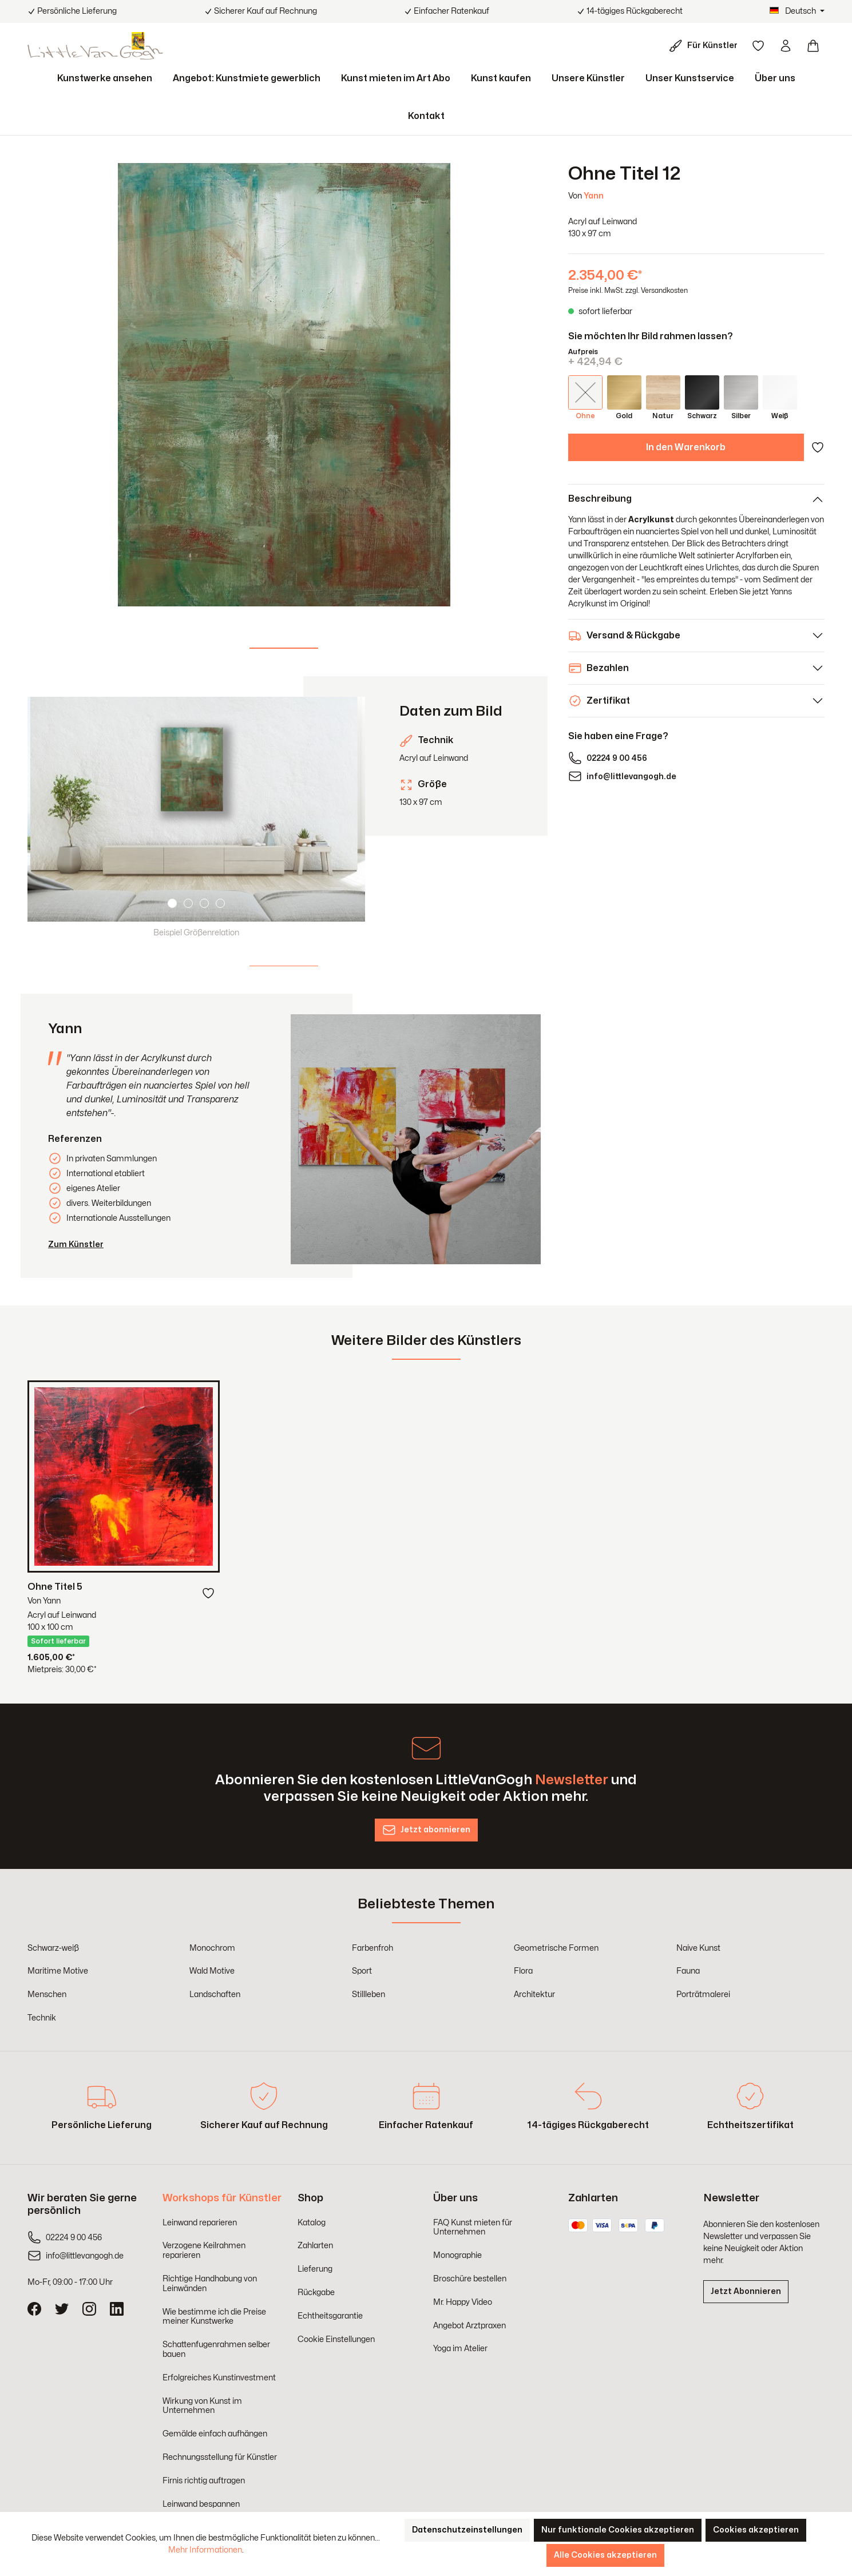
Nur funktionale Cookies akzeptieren (617, 2530)
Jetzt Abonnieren (746, 2291)
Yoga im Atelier (460, 2348)
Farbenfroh (372, 1948)
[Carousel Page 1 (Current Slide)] (172, 903)
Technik (41, 2018)
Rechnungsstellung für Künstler (220, 2457)
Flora (523, 1971)
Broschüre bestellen (469, 2279)
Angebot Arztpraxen (469, 2325)
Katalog (312, 2222)
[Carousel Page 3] (204, 903)
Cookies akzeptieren (756, 2530)
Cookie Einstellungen (336, 2339)
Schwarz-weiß (53, 1948)
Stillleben (368, 1994)
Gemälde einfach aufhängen (215, 2434)
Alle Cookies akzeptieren (605, 2555)
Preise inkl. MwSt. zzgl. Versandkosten (628, 290)
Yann (594, 196)
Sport (362, 1971)
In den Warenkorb (686, 447)
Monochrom (212, 1948)
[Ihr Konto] (785, 45)
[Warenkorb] (813, 45)
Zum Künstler (76, 1244)
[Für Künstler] (705, 45)
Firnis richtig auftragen (204, 2480)
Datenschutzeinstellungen (467, 2530)
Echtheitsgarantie (330, 2316)
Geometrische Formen (556, 1948)
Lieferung (315, 2269)
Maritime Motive (57, 1971)
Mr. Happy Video (462, 2302)
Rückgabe (316, 2292)
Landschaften (214, 1994)
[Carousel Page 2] (188, 903)
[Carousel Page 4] (220, 903)
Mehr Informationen (205, 2550)
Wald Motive (212, 1971)
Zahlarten (315, 2245)
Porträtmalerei (703, 1994)
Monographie (457, 2255)
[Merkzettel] (758, 45)
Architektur (534, 1994)
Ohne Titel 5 (54, 1586)
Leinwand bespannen (201, 2504)
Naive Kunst (698, 1948)
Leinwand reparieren (200, 2222)
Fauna (688, 1971)
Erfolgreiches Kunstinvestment (219, 2377)
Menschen (46, 1994)
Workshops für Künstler (222, 2198)
